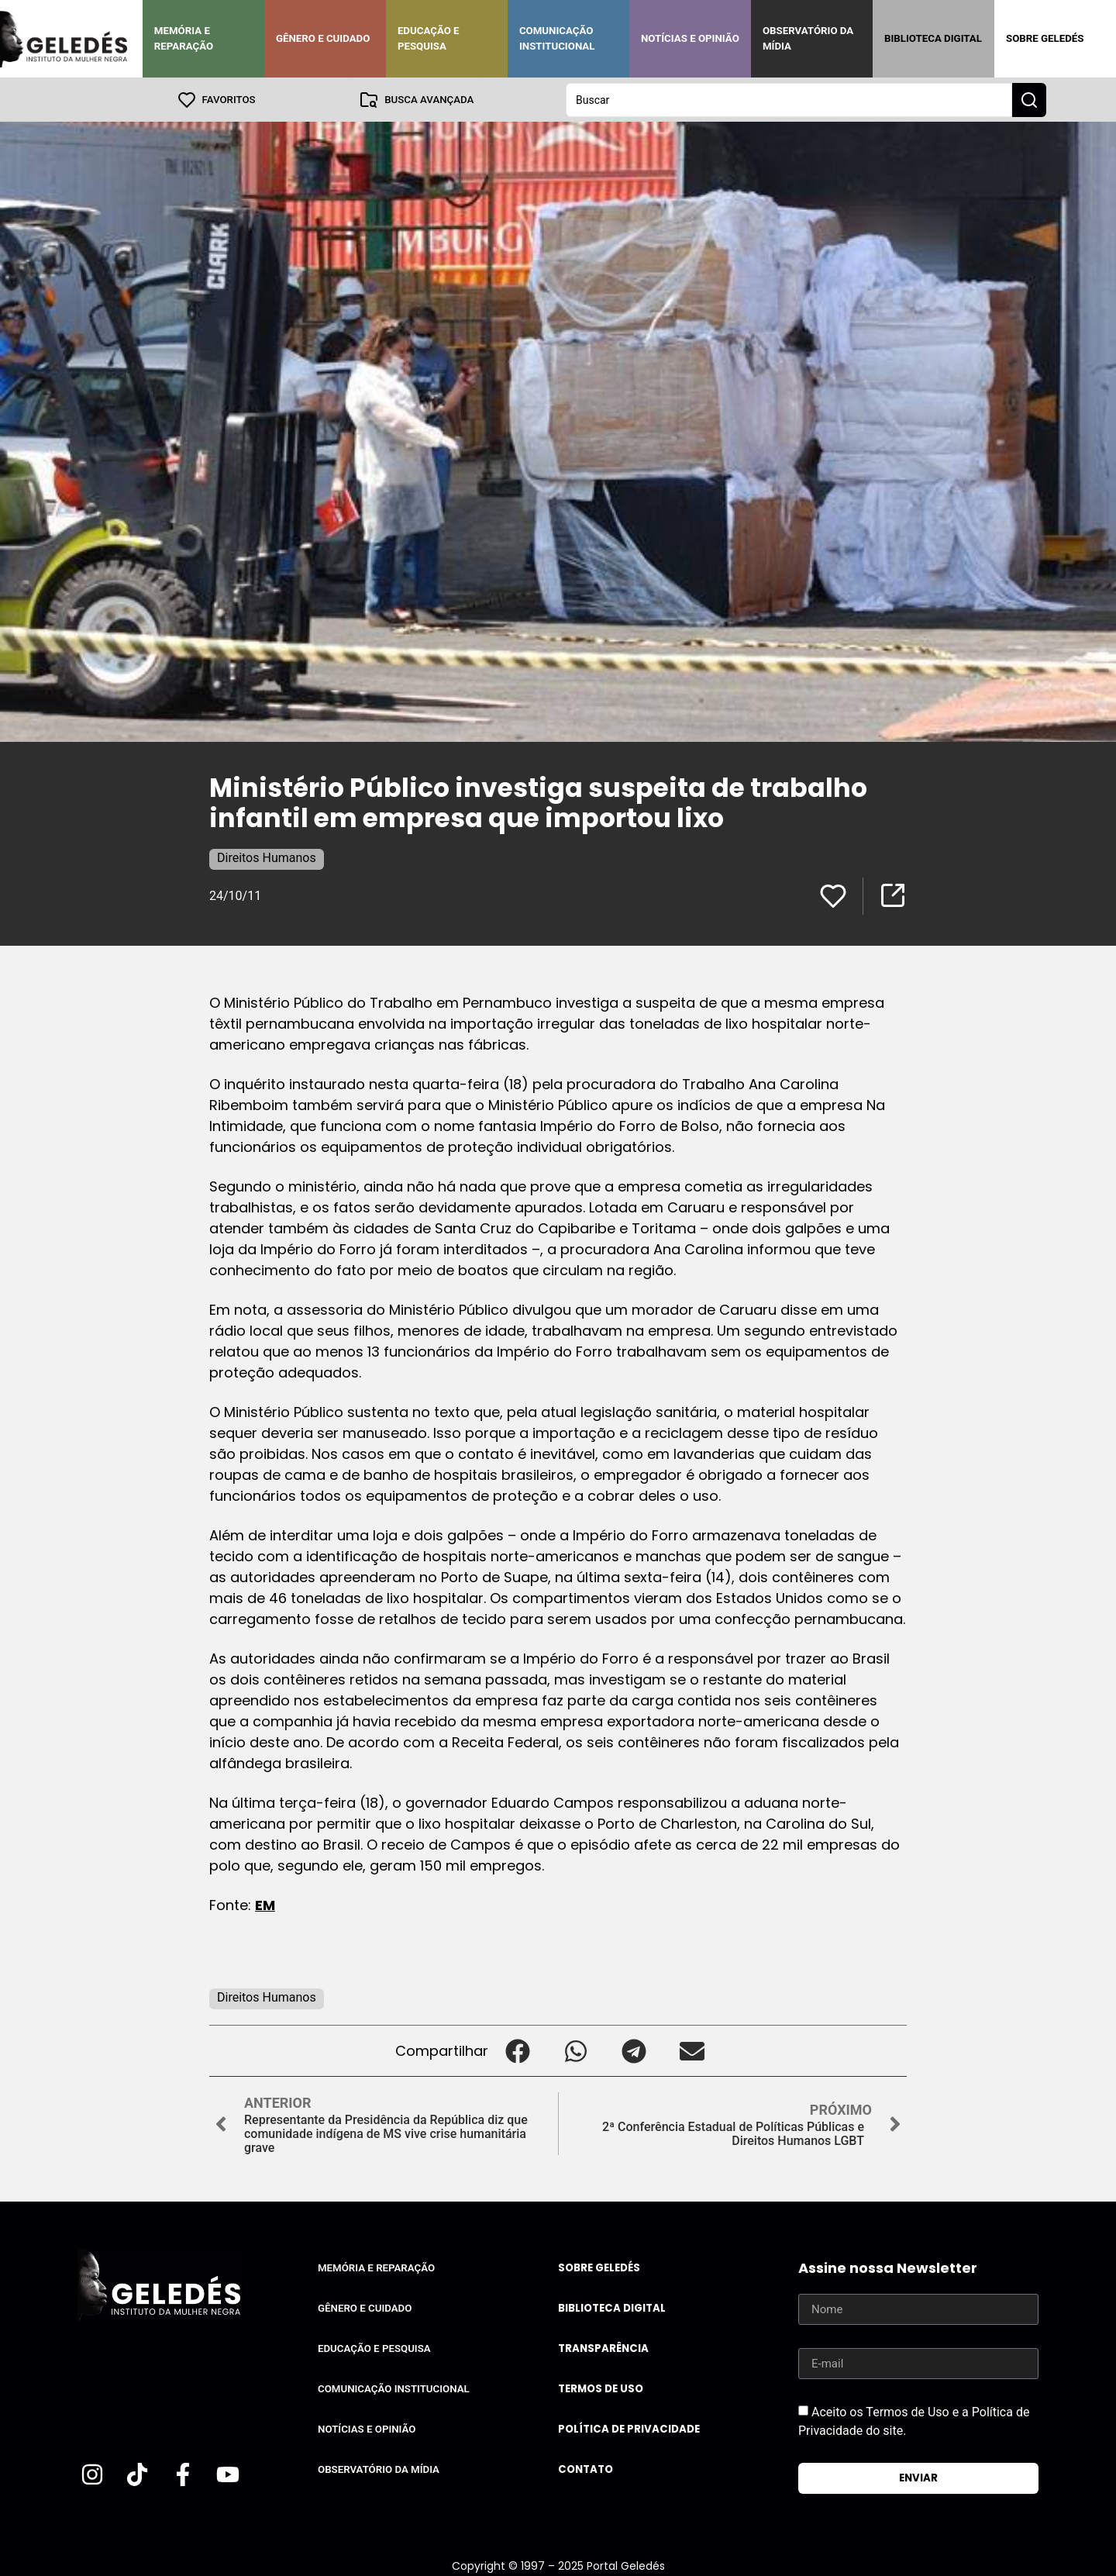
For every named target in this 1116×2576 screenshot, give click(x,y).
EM (265, 1904)
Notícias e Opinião (690, 38)
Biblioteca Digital (933, 38)
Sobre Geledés (1044, 38)
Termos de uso (600, 2388)
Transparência (603, 2347)
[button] (517, 2050)
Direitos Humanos (266, 857)
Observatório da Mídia (808, 38)
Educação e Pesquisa (429, 38)
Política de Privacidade (629, 2428)
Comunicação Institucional (557, 38)
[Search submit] (1029, 99)
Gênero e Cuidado (323, 38)
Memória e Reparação (183, 38)
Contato (585, 2468)
